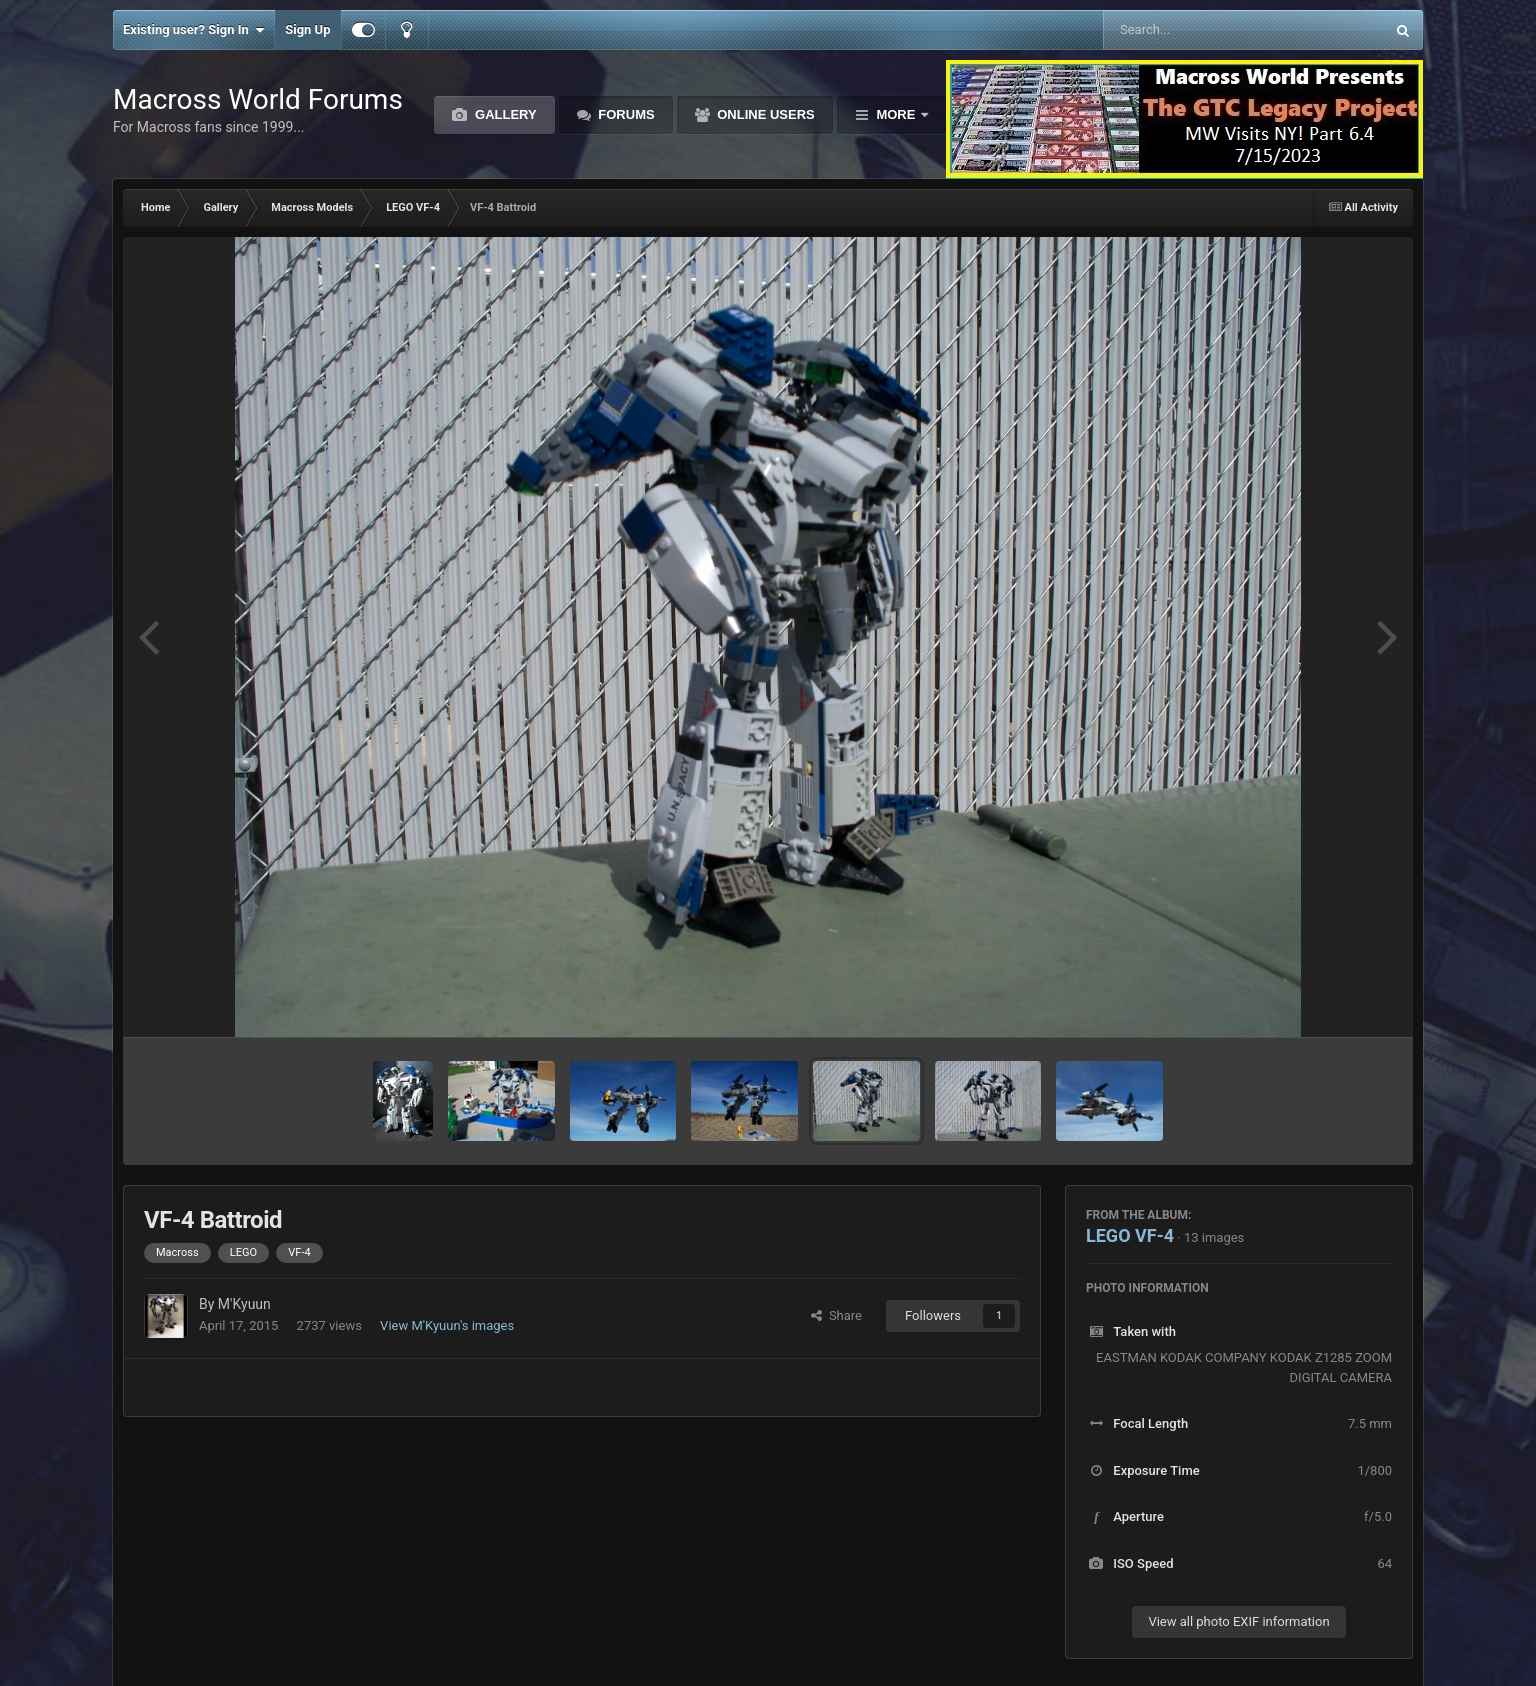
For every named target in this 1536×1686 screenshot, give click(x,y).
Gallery (503, 114)
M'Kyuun (244, 1304)
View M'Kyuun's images (447, 1325)
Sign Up (307, 29)
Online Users (764, 114)
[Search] (1193, 30)
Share (836, 1315)
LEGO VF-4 (1130, 1235)
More (896, 114)
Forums (625, 114)
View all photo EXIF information (1238, 1621)
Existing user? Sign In (193, 30)
